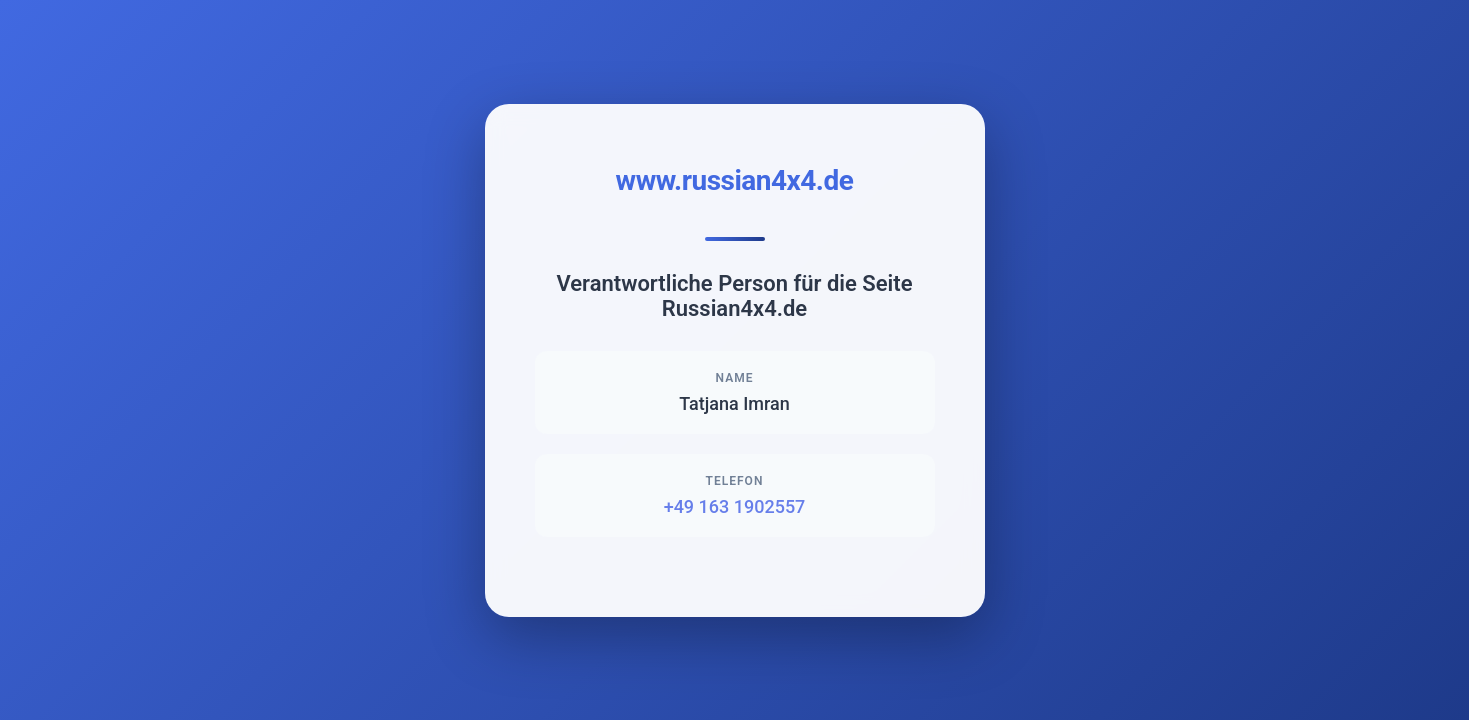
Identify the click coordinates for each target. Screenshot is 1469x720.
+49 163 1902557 (735, 506)
